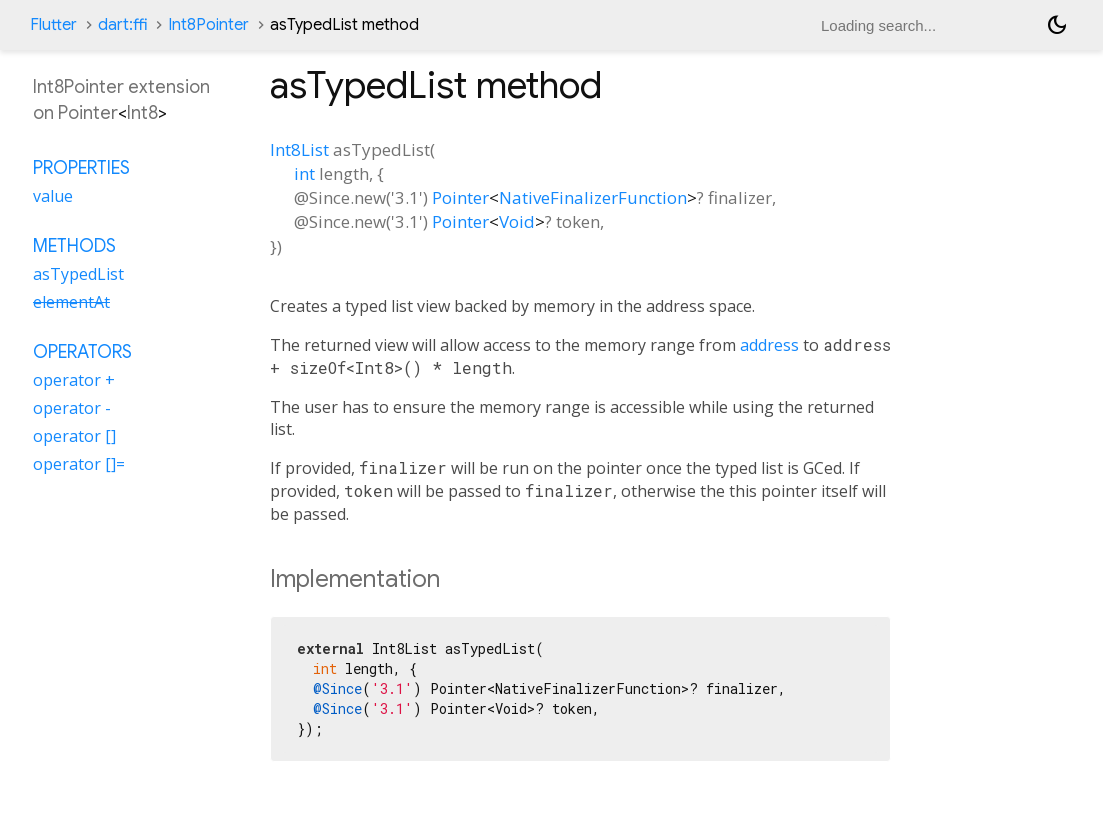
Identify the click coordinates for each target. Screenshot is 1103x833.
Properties (81, 168)
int (304, 173)
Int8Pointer (208, 25)
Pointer (460, 197)
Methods (74, 246)
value (53, 196)
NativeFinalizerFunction (593, 197)
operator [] (74, 436)
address (769, 345)
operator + (74, 380)
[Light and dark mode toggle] (1057, 25)
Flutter (53, 25)
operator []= (79, 464)
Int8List (299, 149)
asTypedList (78, 274)
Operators (82, 352)
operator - (72, 408)
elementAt (71, 302)
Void (517, 221)
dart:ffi (122, 25)
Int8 (142, 113)
